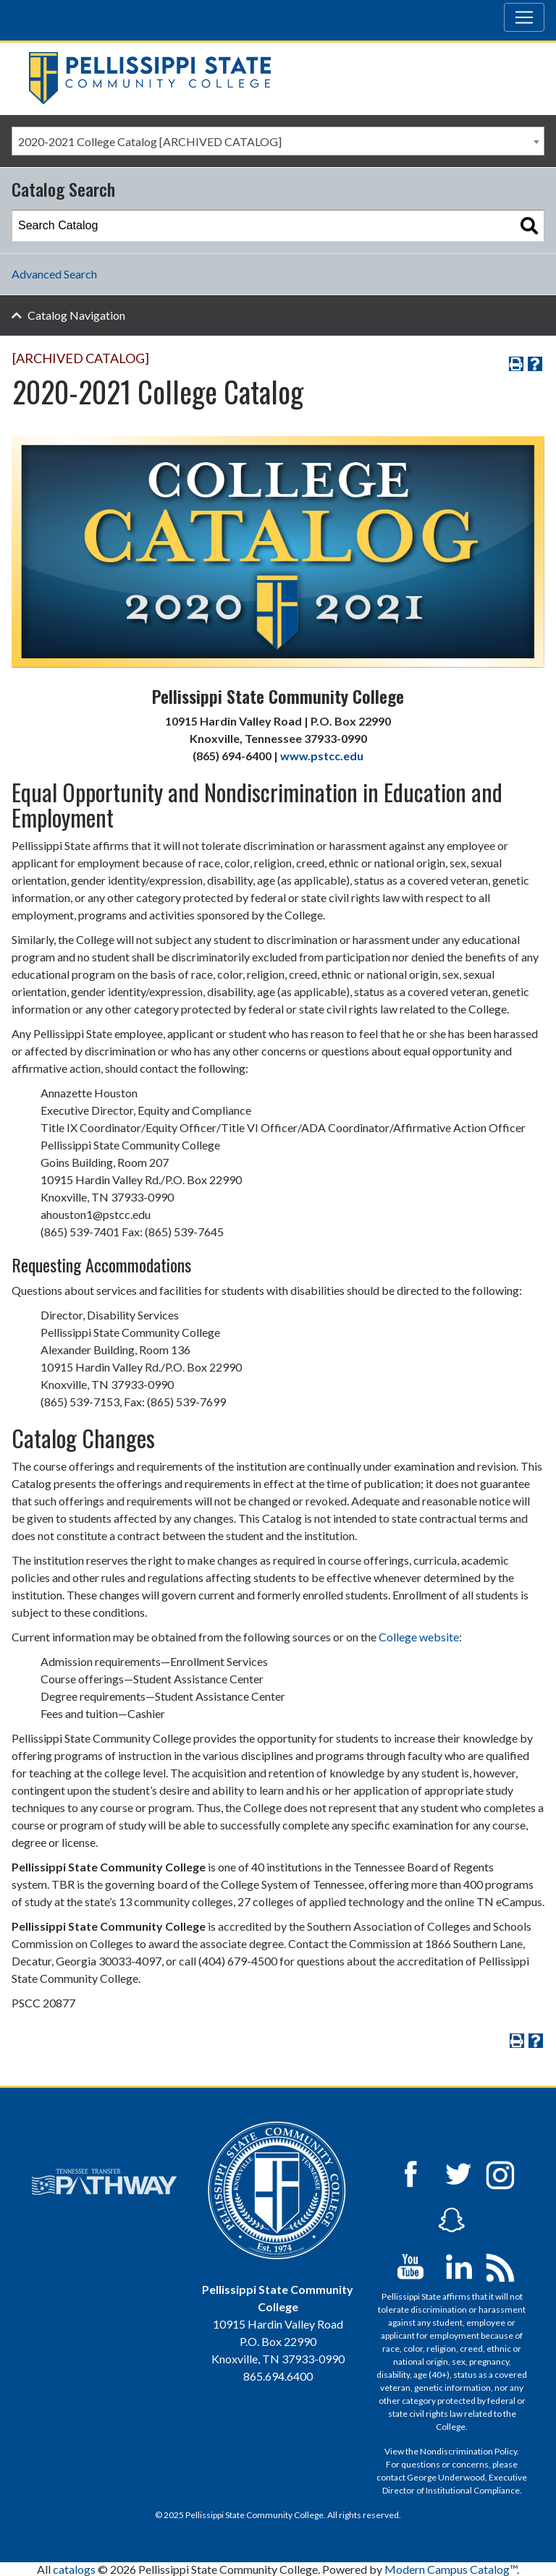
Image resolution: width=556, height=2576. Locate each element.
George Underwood (446, 2477)
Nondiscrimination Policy (468, 2451)
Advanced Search (54, 274)
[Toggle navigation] (524, 17)
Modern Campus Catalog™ (450, 2569)
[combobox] (278, 141)
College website (419, 1637)
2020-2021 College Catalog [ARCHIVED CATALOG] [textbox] (150, 141)
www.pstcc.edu (321, 755)
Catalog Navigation (76, 315)
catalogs (74, 2569)
